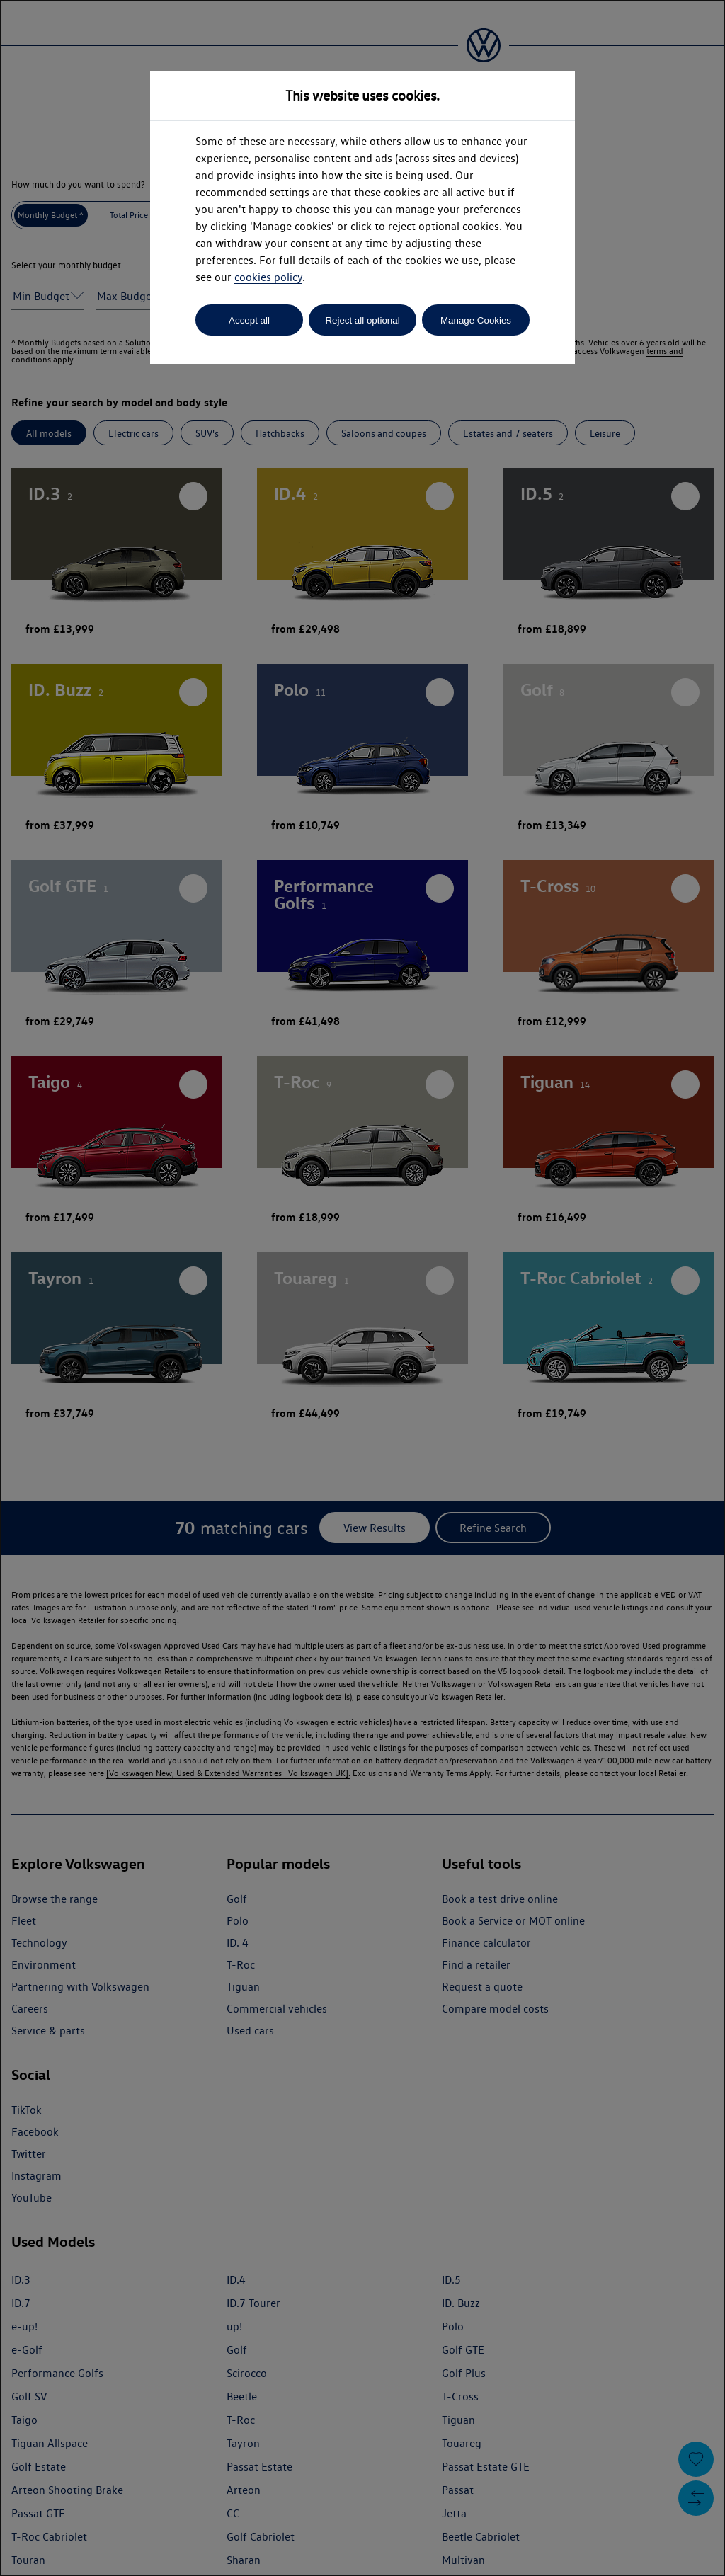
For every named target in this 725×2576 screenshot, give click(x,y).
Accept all (249, 320)
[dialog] (362, 1288)
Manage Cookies (475, 320)
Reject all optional (362, 320)
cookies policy (268, 277)
